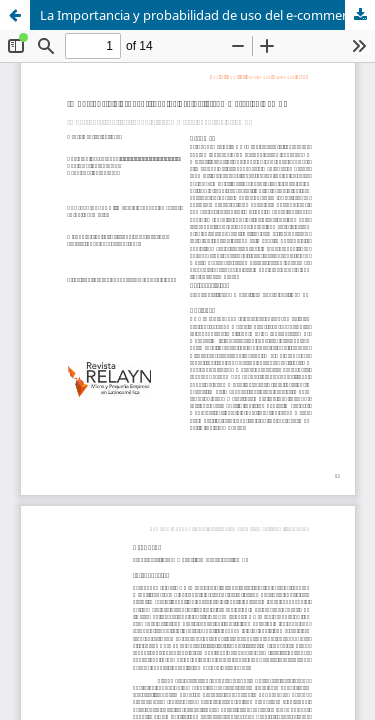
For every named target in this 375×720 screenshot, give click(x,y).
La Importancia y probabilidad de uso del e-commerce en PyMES (207, 15)
